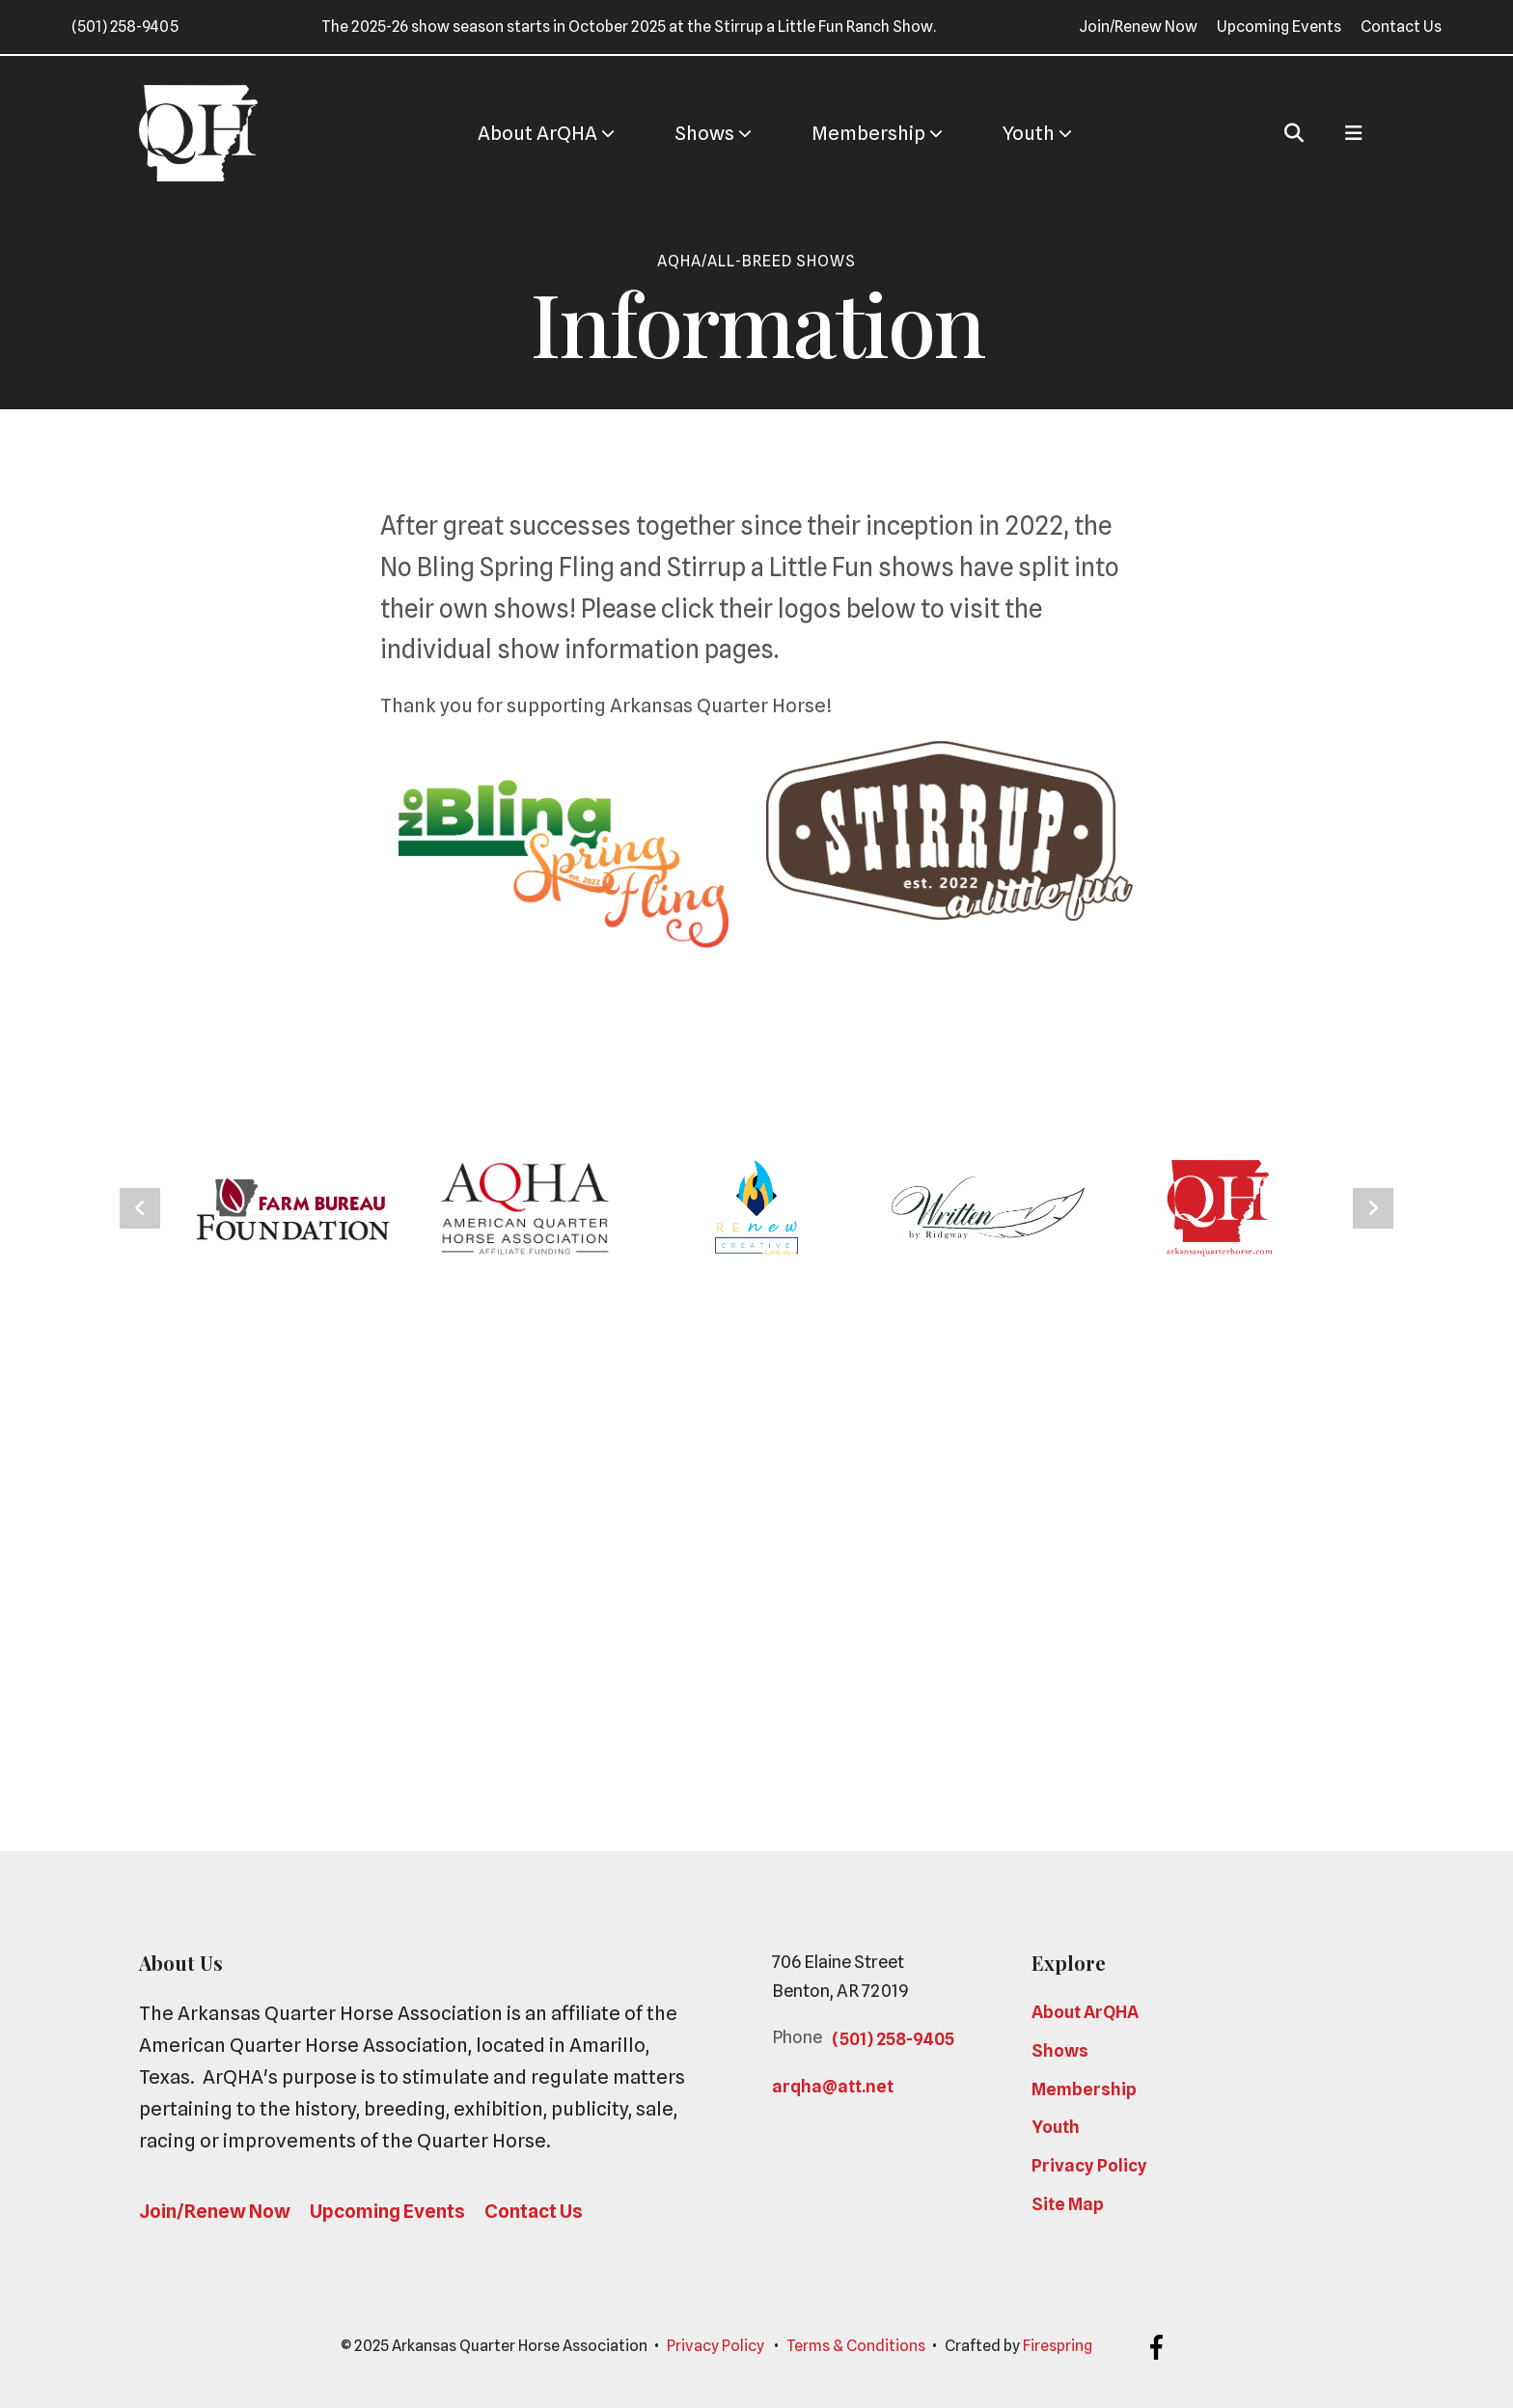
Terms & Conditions (855, 2346)
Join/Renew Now (1138, 26)
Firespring (1057, 2346)
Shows (704, 133)
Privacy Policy (1089, 2165)
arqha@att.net (833, 2086)
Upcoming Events (1279, 26)
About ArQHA (537, 133)
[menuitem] (537, 133)
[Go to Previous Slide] (140, 1208)
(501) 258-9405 (125, 26)
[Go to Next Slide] (1373, 1208)
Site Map (1068, 2204)
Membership (868, 133)
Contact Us (1401, 26)
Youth (1029, 133)
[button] (1294, 133)
